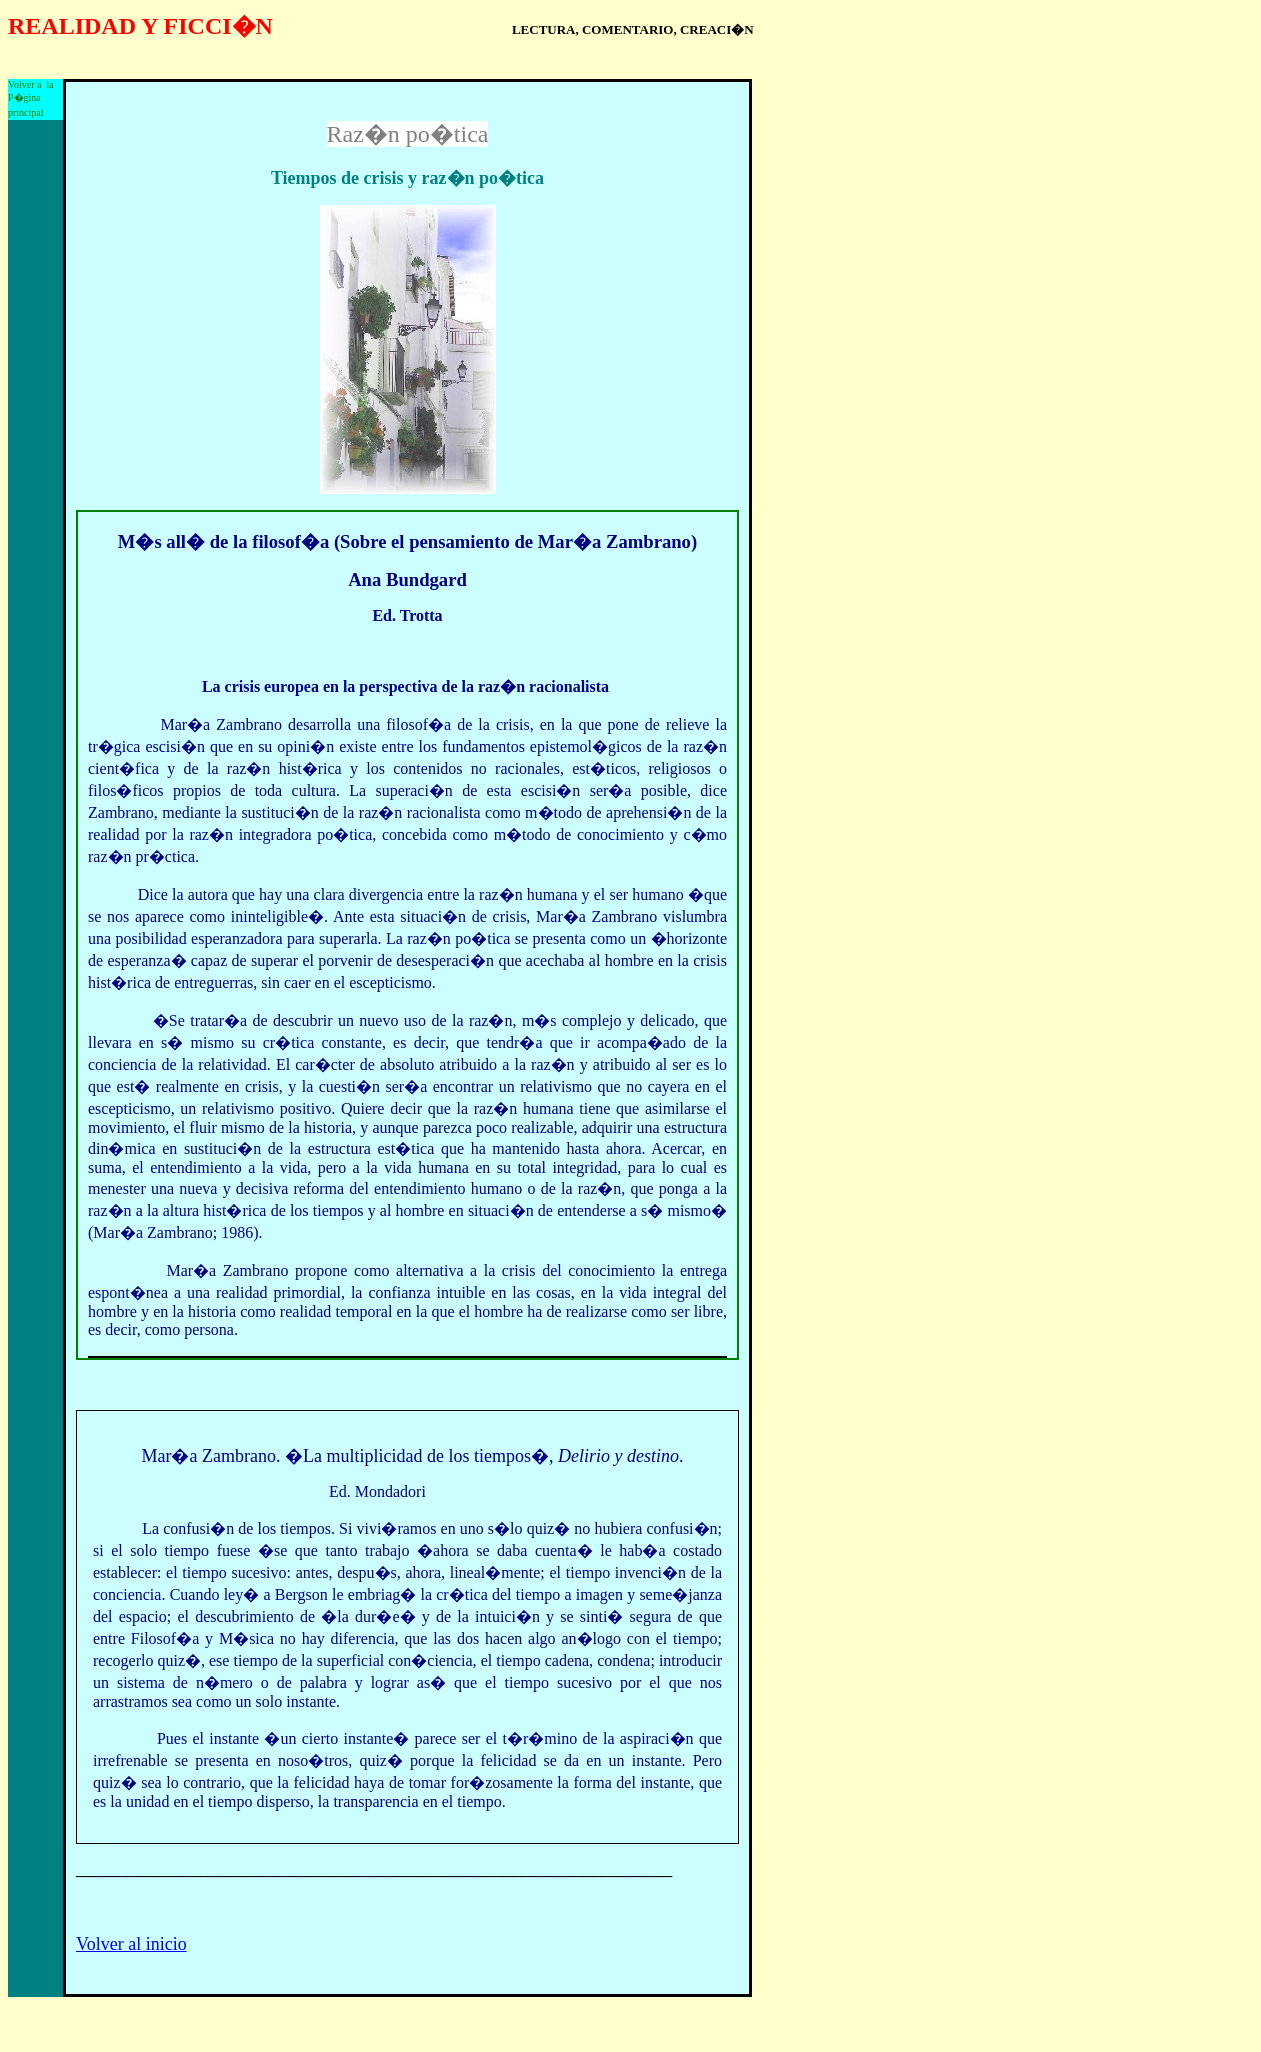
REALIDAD (72, 26)
